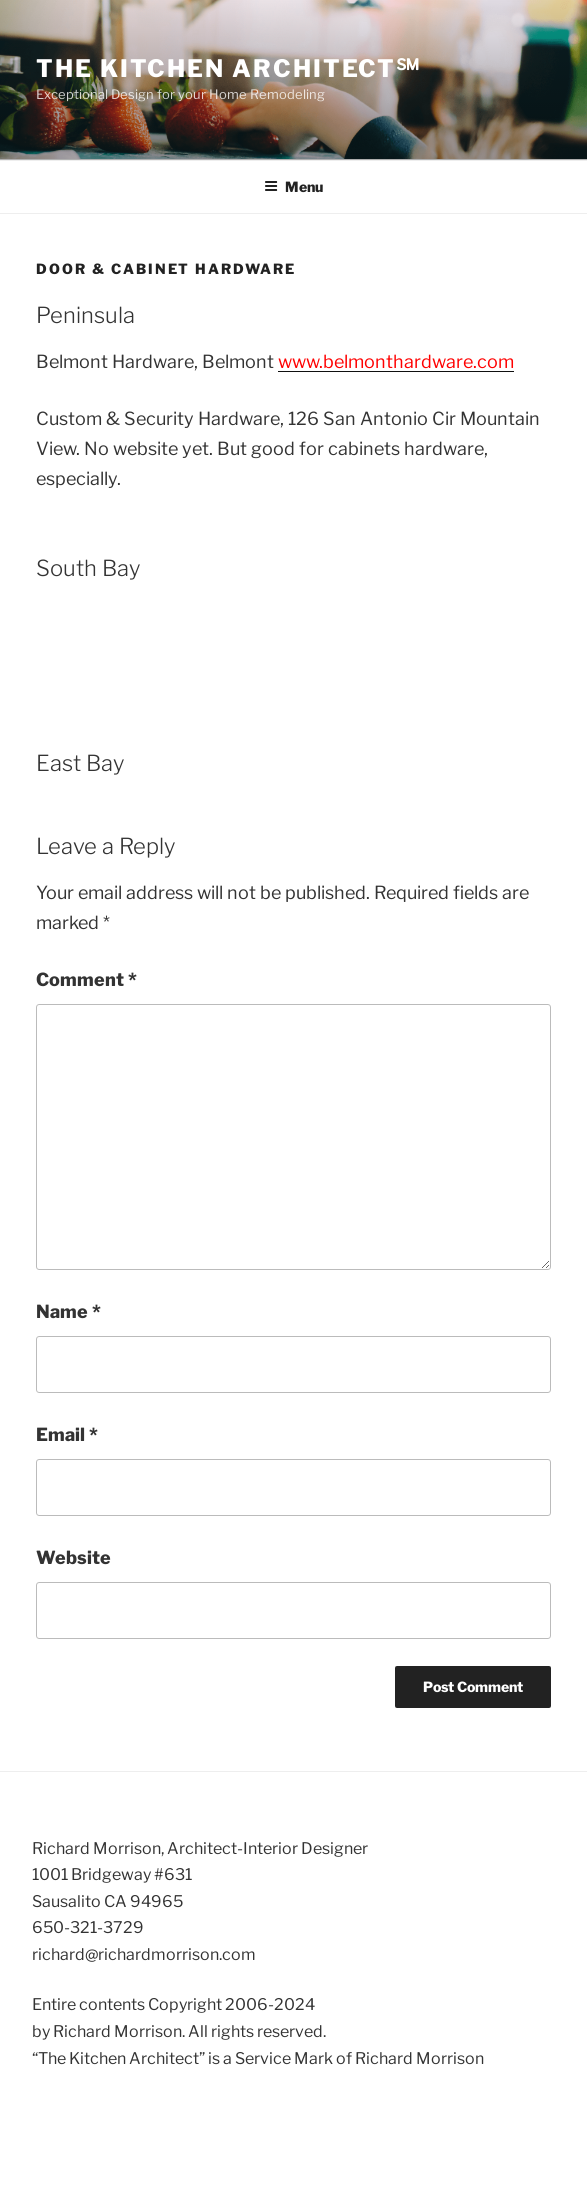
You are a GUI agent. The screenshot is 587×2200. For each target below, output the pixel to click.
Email (67, 1434)
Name (68, 1311)
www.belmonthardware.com (396, 361)
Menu (293, 186)
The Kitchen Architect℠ (228, 68)
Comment (86, 979)
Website (73, 1557)
